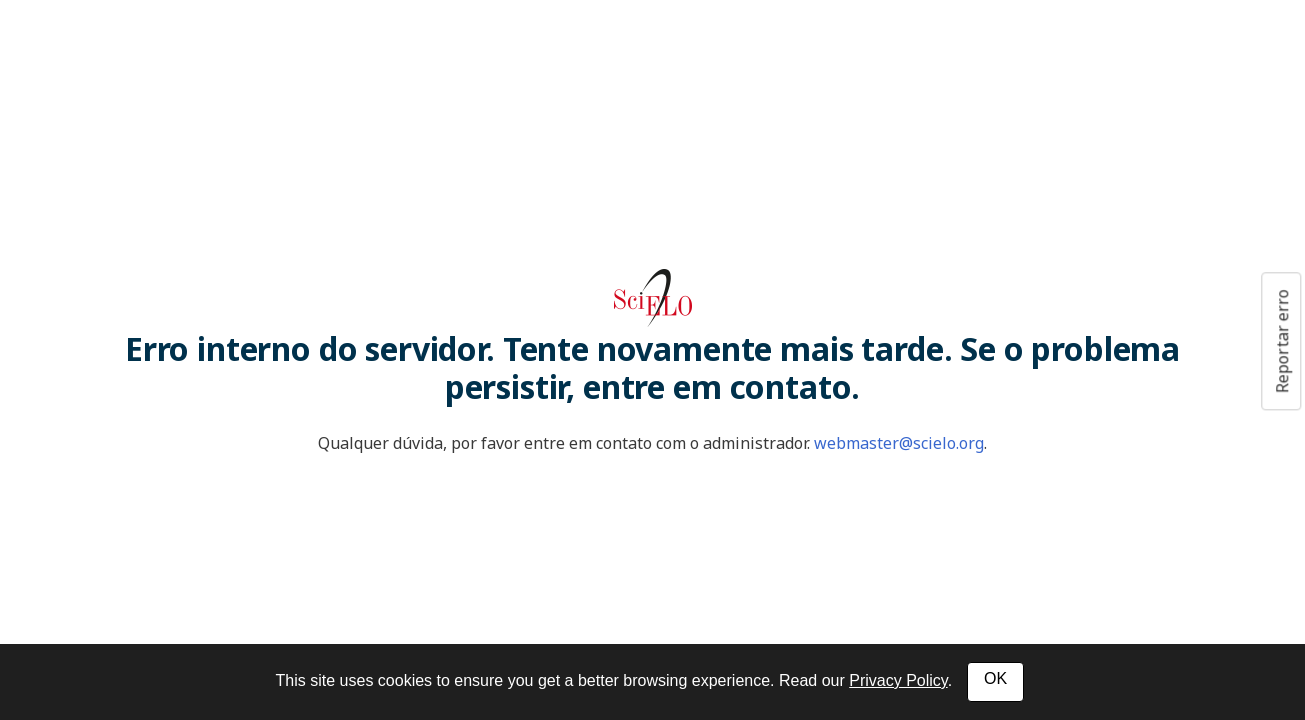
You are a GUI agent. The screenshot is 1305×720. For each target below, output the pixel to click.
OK (995, 678)
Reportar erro (1282, 341)
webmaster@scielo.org (899, 443)
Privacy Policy (898, 680)
